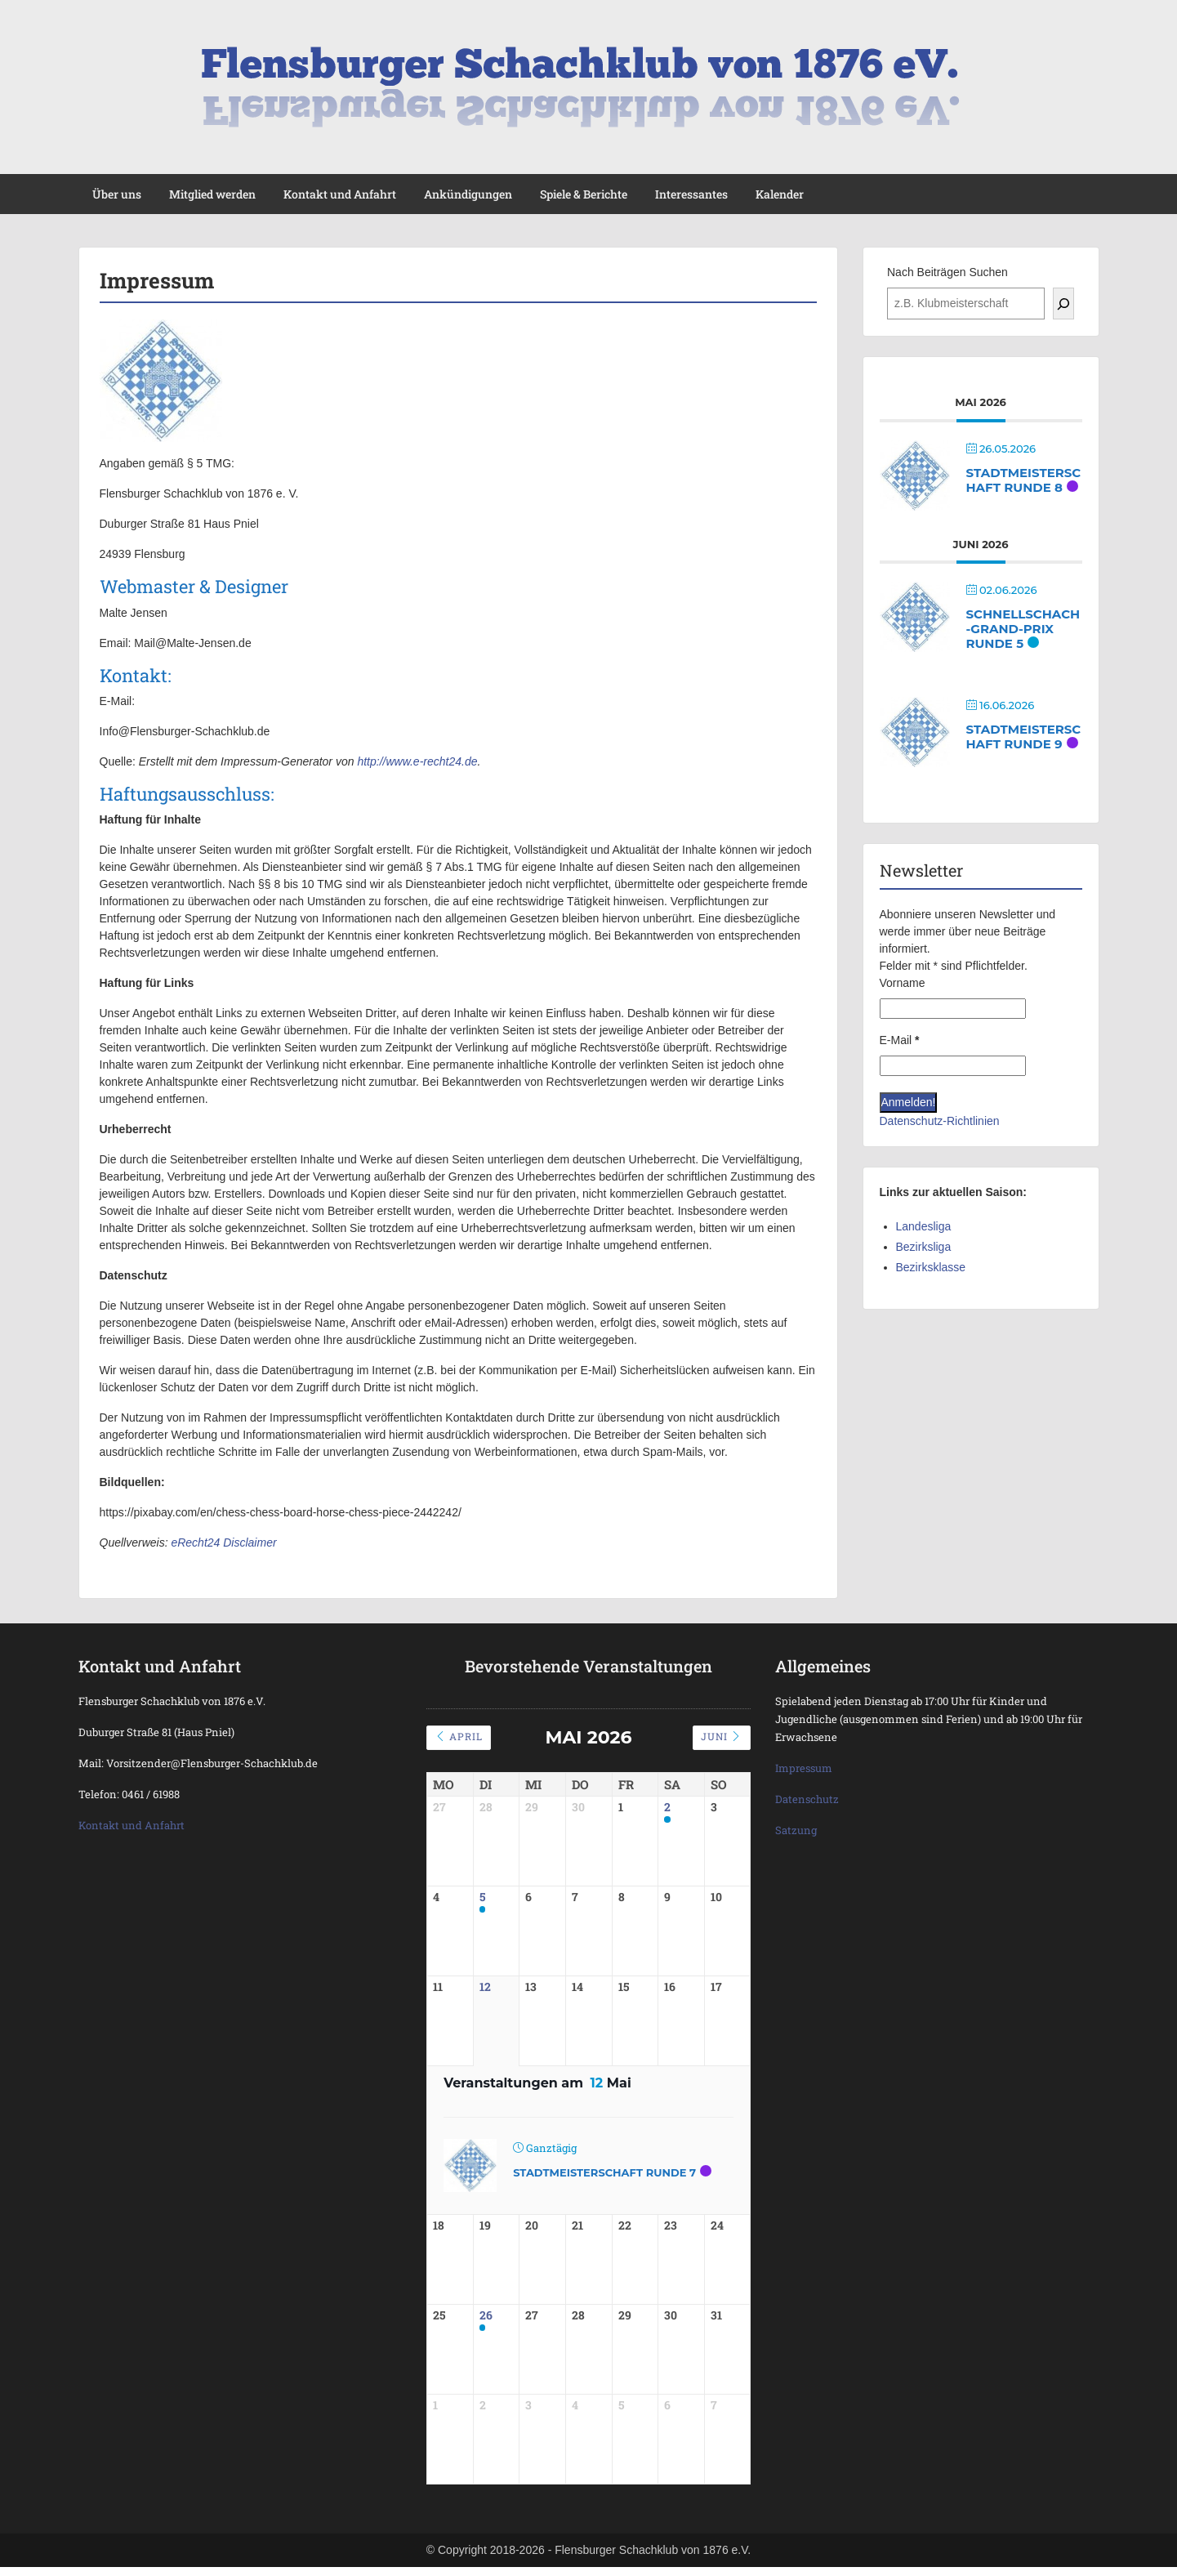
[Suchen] (1063, 303)
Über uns (116, 194)
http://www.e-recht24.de (417, 761)
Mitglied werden (212, 194)
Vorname (902, 982)
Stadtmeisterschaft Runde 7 (604, 2172)
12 (485, 1987)
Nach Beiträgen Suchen (947, 272)
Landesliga (924, 1226)
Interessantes (691, 194)
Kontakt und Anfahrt (339, 194)
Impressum (803, 1768)
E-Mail (900, 1040)
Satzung (796, 1830)
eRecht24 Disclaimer (223, 1542)
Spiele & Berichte (583, 194)
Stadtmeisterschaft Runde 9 (1023, 736)
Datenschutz (807, 1799)
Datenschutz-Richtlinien (940, 1120)
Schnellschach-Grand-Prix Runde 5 (1023, 628)
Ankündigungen (468, 194)
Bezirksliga (924, 1246)
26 (486, 2317)
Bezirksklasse (931, 1267)
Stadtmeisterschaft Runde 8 (1023, 480)
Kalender (780, 194)
